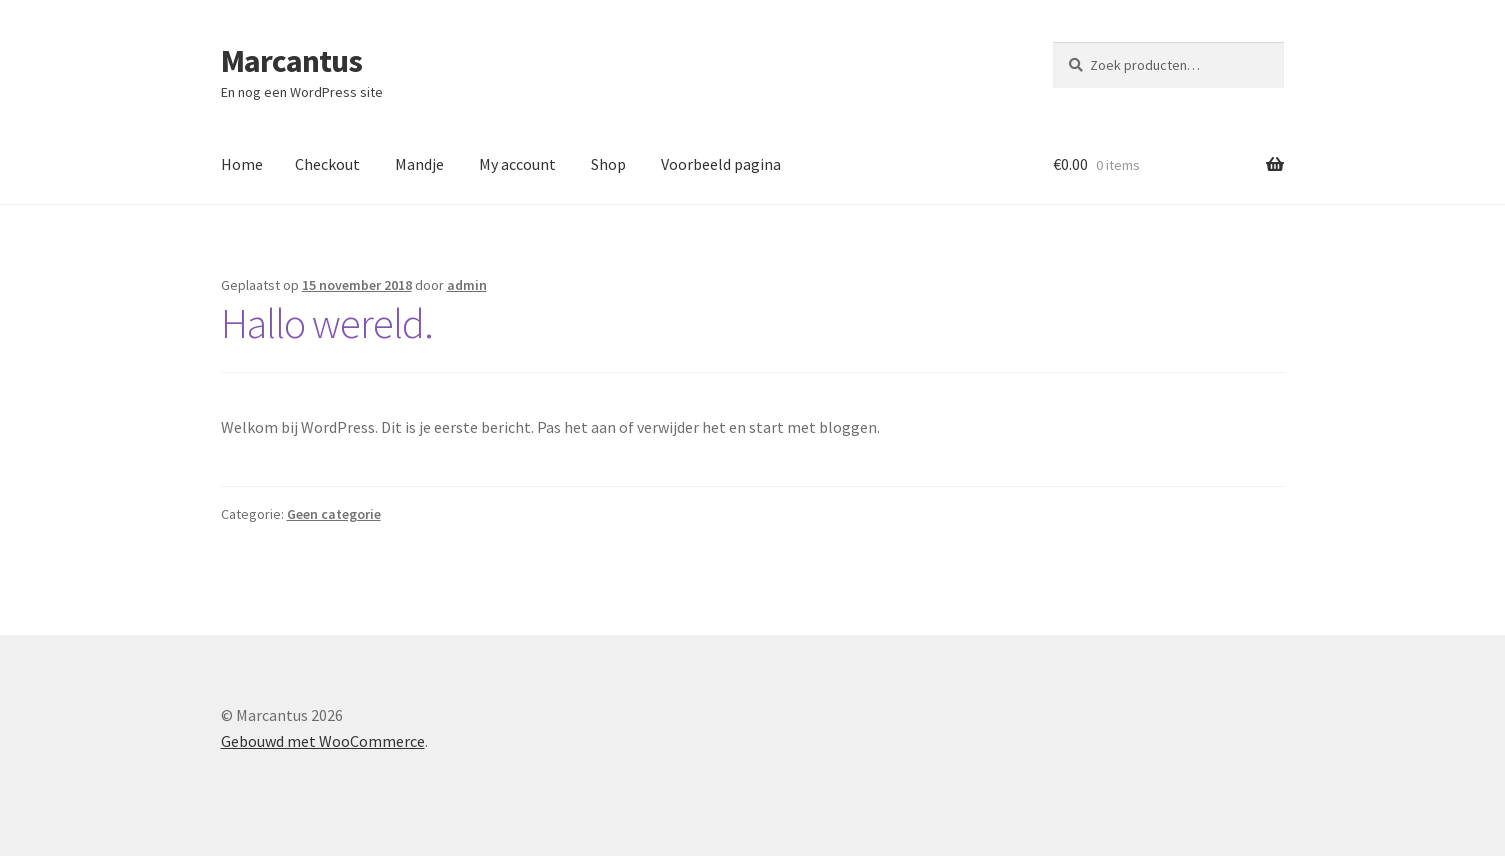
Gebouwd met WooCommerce (323, 741)
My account (517, 164)
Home (242, 164)
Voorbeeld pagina (721, 164)
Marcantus (291, 61)
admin (467, 285)
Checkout (327, 164)
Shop (608, 164)
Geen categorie (334, 514)
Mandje (419, 164)
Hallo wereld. (327, 323)
